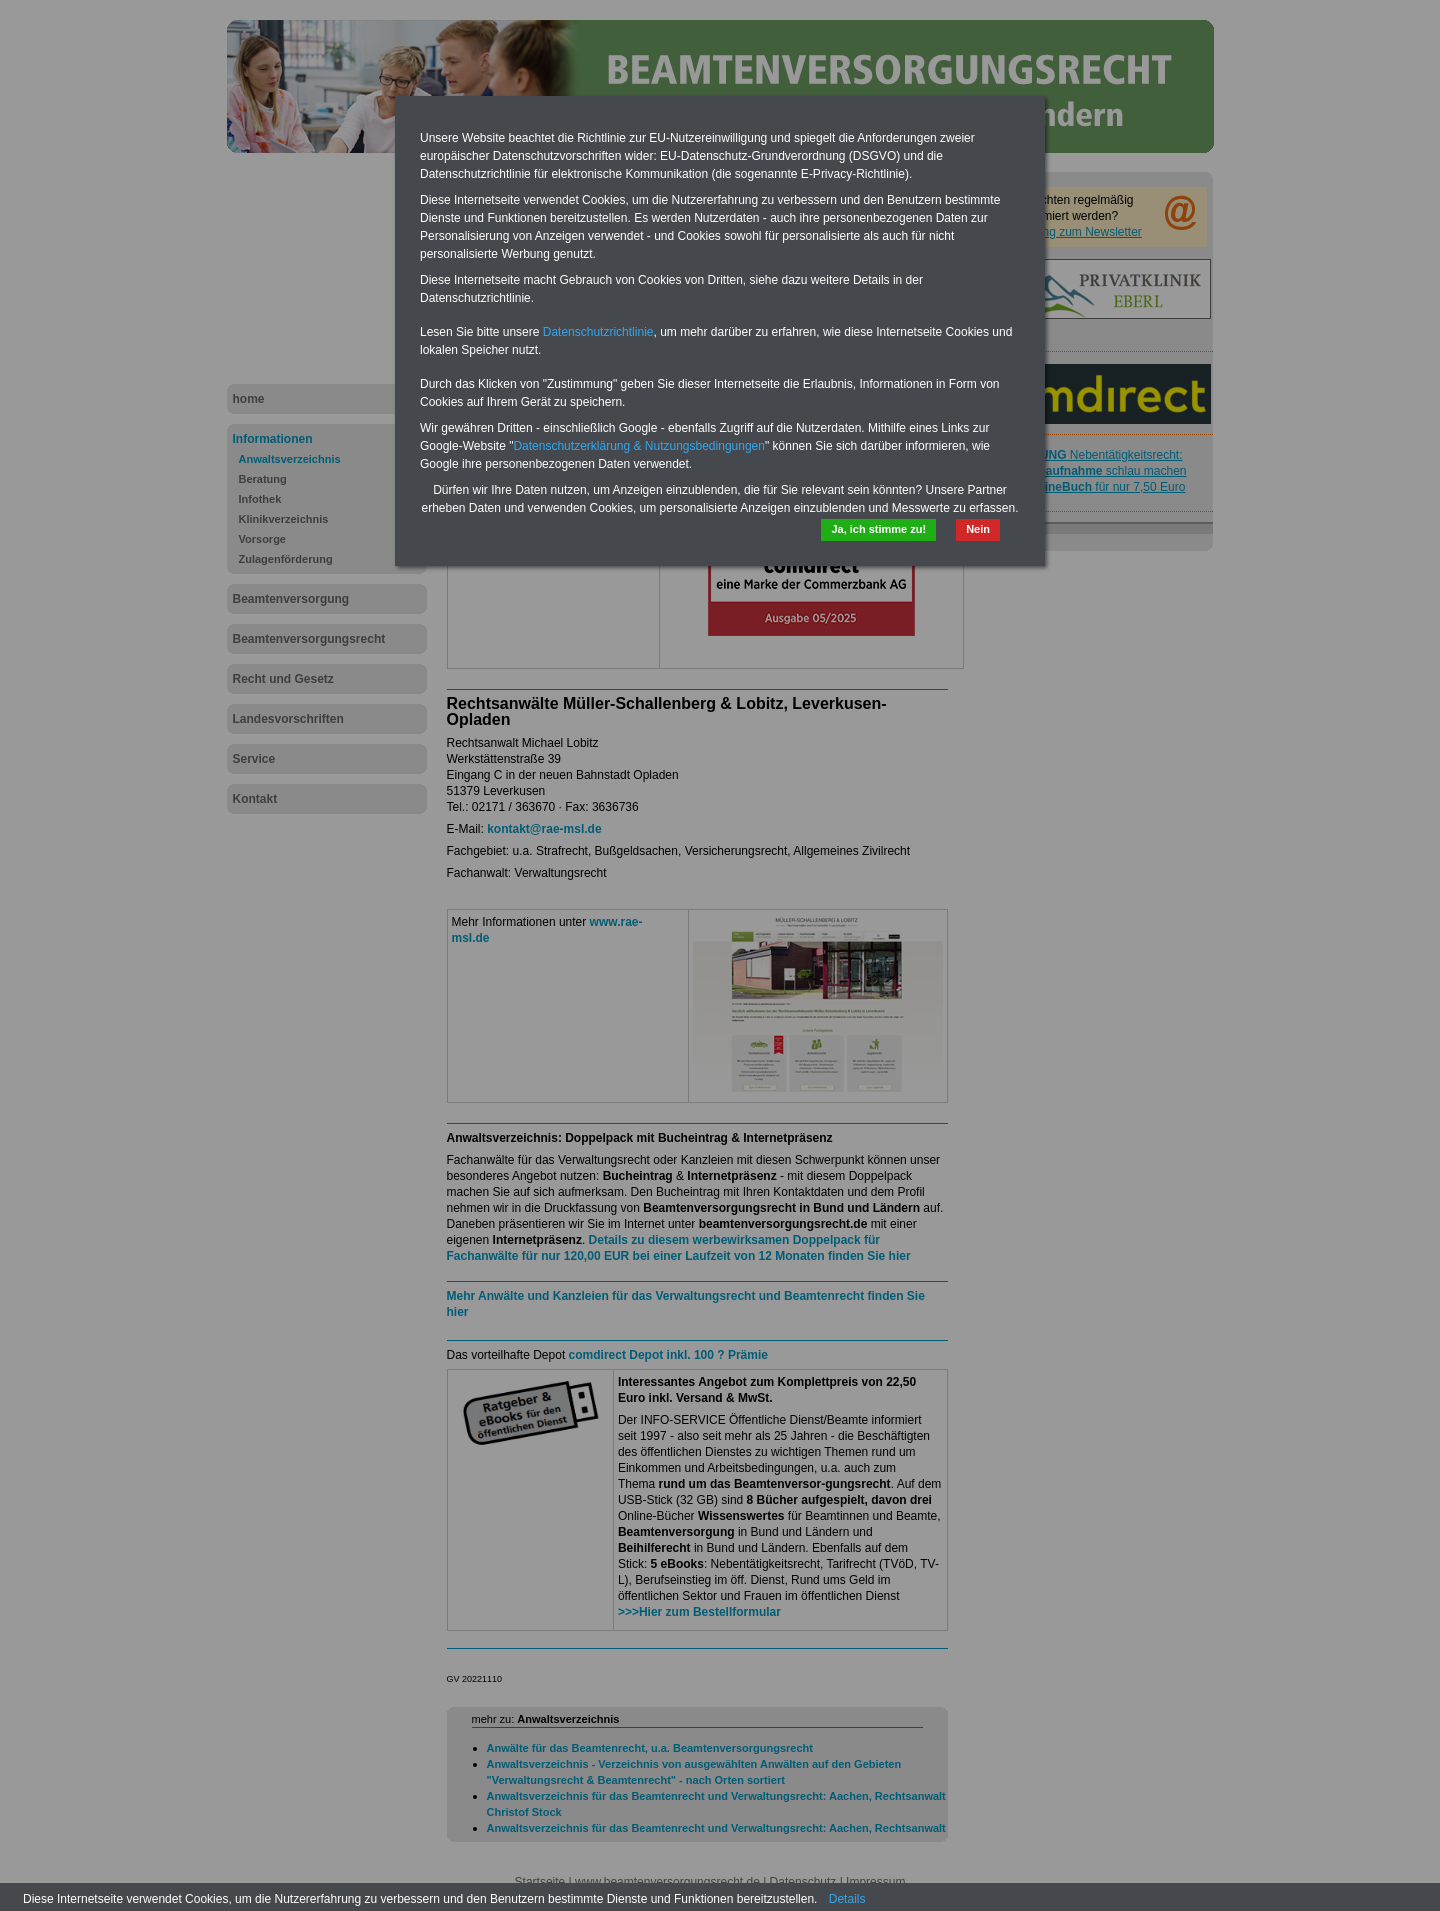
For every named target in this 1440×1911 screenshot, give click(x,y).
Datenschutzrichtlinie (598, 332)
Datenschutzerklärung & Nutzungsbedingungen (639, 446)
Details (847, 1899)
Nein (978, 529)
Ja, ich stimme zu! (878, 529)
